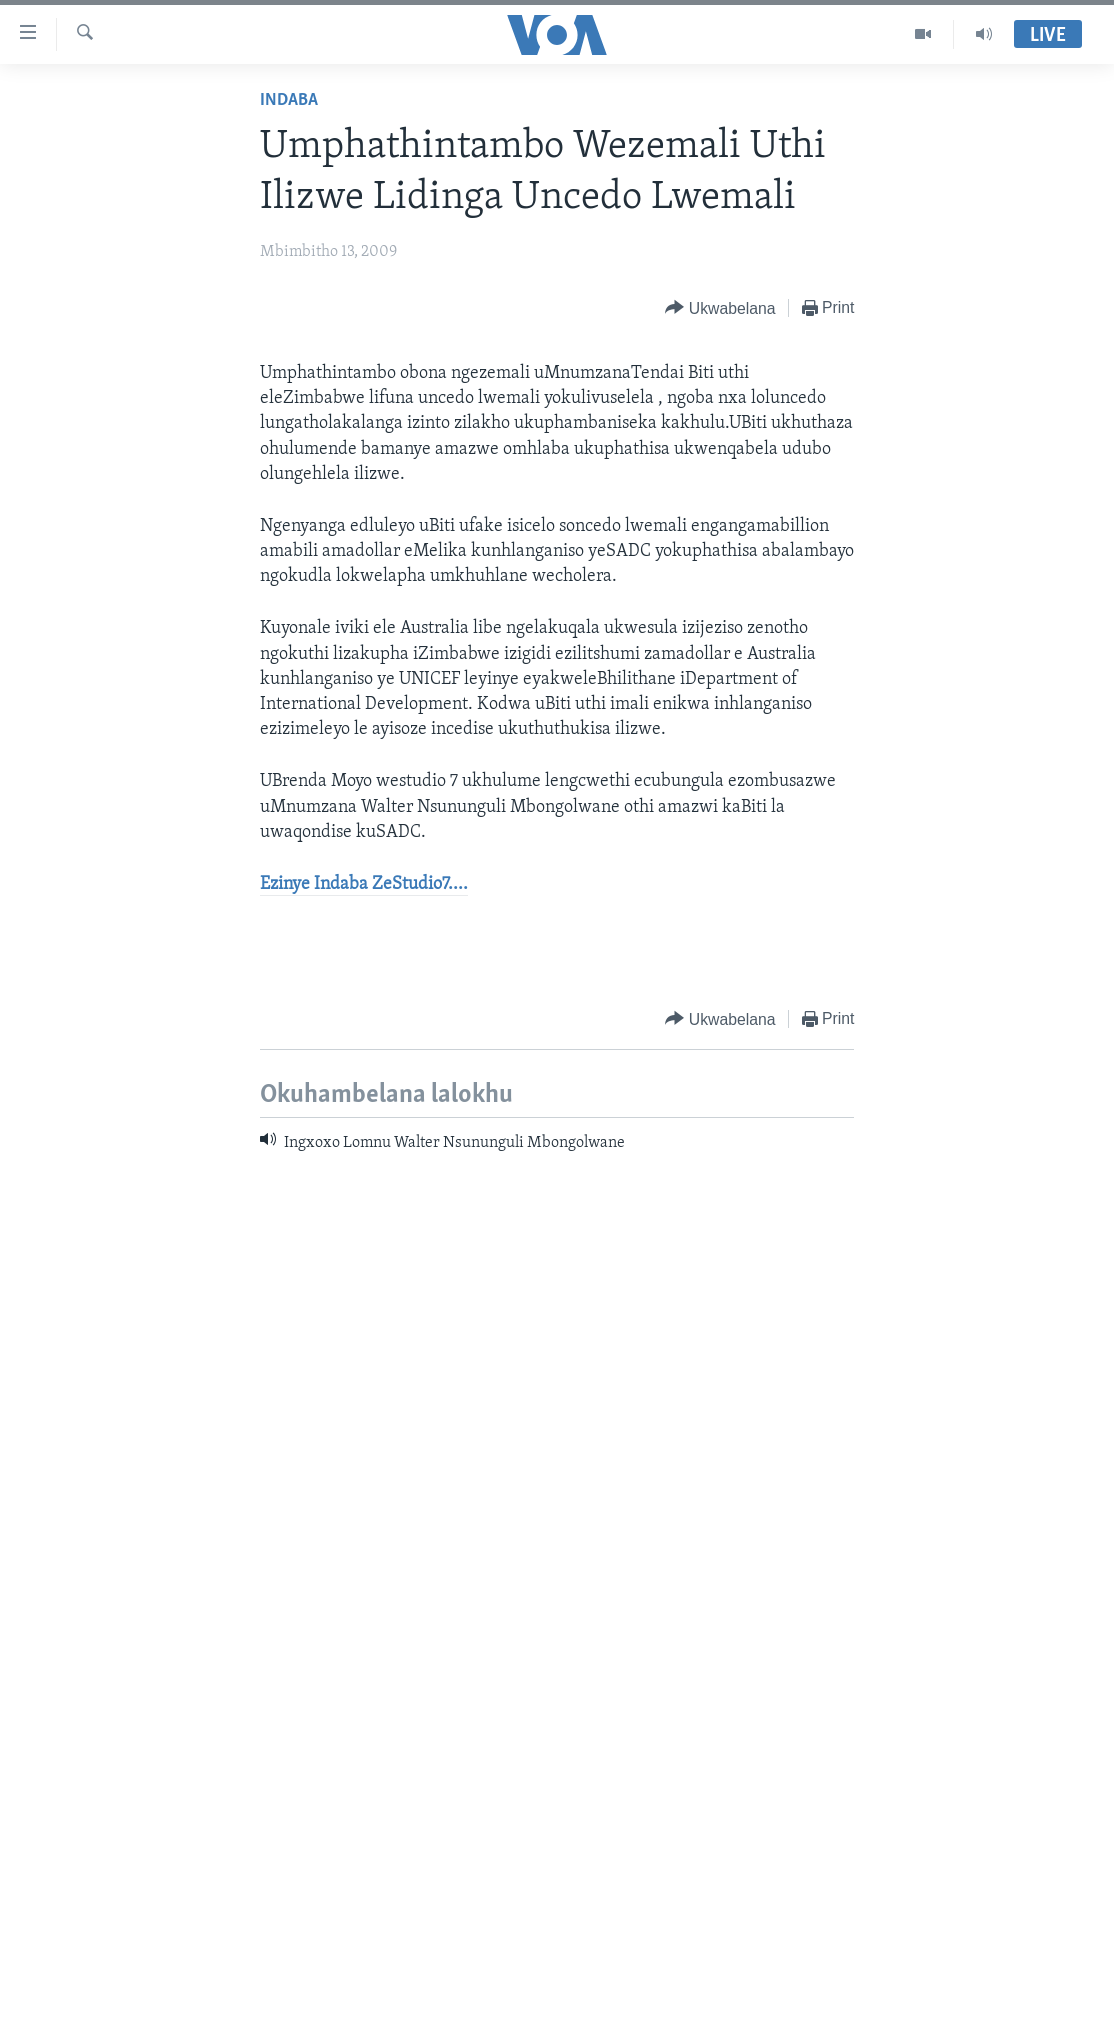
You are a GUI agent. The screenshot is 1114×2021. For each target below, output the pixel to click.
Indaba (289, 100)
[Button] (720, 308)
